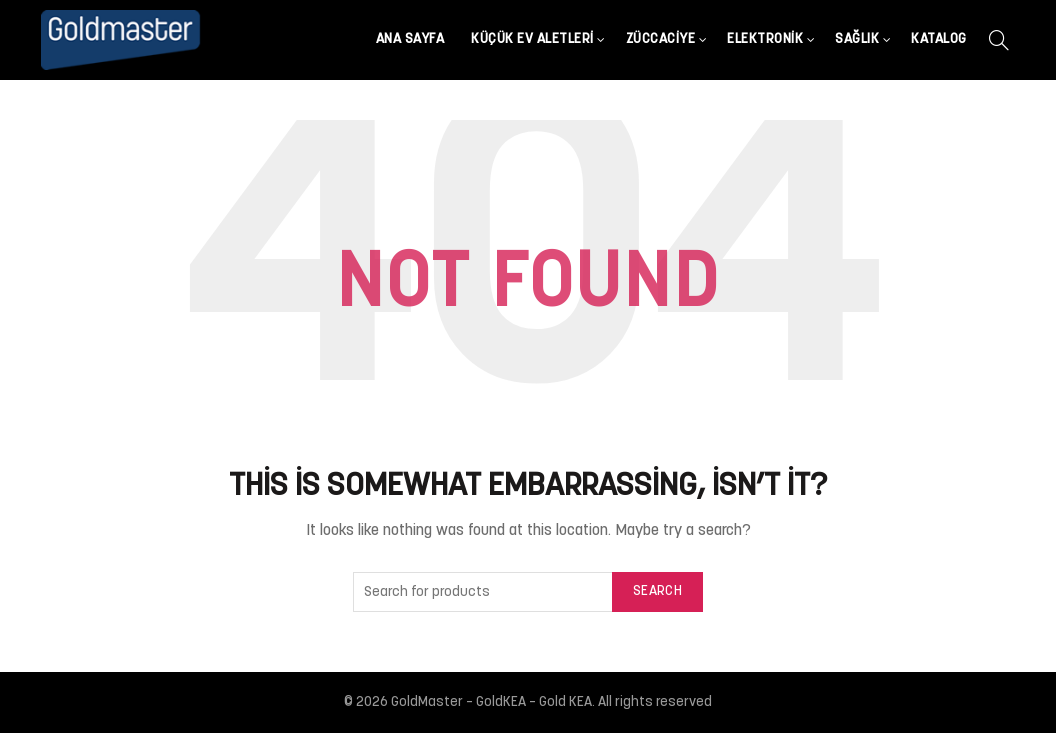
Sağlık (857, 39)
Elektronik (765, 39)
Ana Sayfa (410, 39)
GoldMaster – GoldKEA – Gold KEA (491, 702)
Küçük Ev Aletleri (532, 39)
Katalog (939, 39)
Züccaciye (661, 39)
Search (657, 591)
